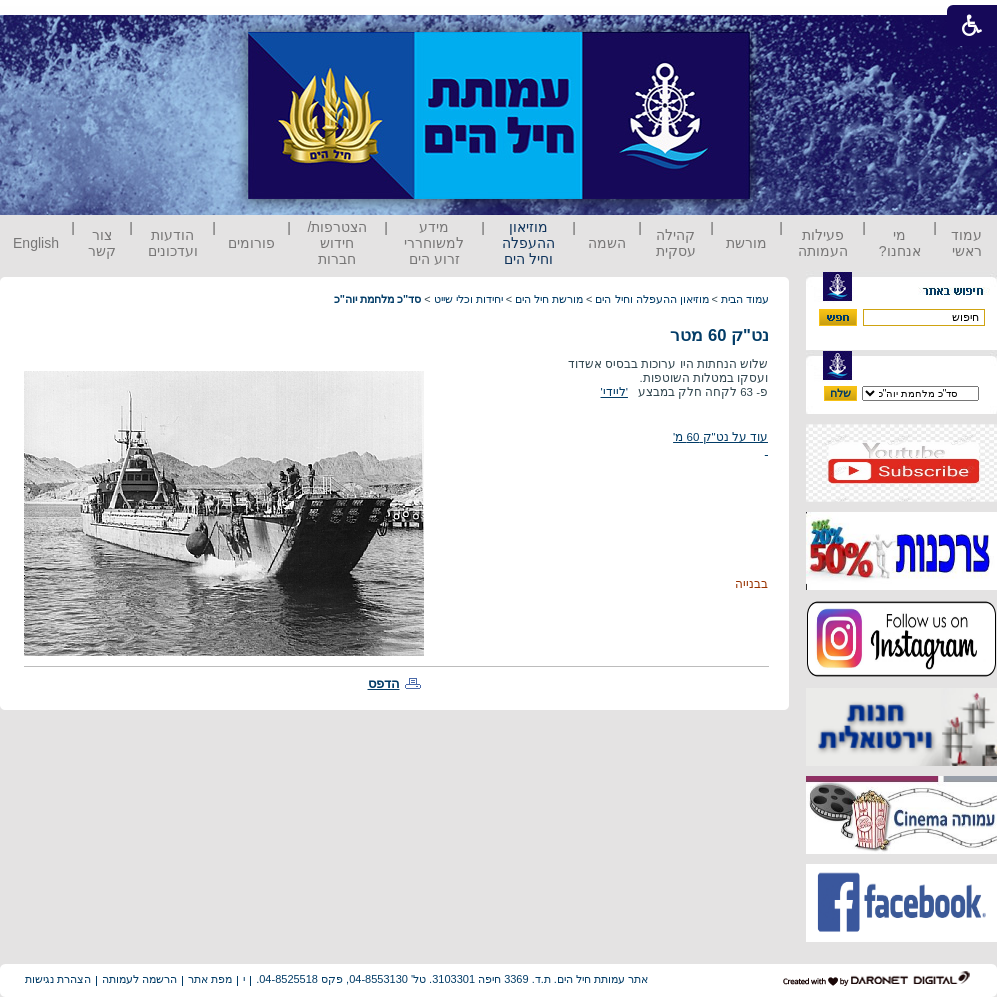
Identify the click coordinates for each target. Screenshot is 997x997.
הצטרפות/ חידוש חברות (338, 243)
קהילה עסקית (676, 243)
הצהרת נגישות (58, 979)
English (36, 243)
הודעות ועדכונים (173, 243)
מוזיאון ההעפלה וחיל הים (528, 243)
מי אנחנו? (900, 243)
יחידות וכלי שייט (468, 299)
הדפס (384, 683)
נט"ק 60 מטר (719, 335)
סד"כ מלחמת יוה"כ (377, 299)
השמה (607, 243)
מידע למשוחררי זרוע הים (434, 243)
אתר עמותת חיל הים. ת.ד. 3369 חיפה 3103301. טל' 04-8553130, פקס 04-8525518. (452, 979)
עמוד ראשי (966, 243)
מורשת (746, 243)
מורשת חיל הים (549, 299)
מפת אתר (210, 979)
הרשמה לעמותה (139, 979)
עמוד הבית (745, 299)
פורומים (251, 243)
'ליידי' (614, 392)
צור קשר (102, 243)
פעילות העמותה (823, 243)
